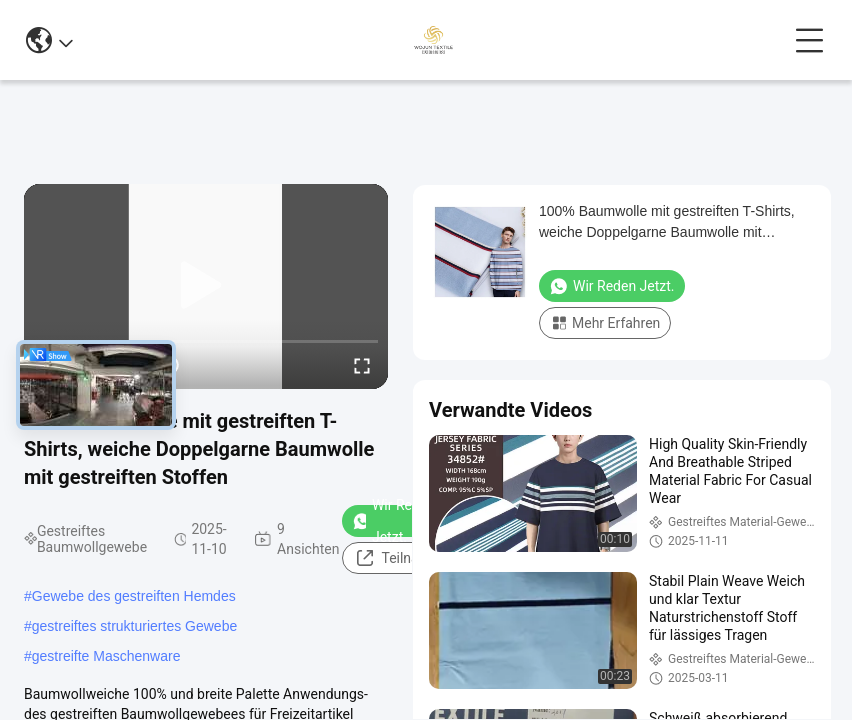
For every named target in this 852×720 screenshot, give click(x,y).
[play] (206, 286)
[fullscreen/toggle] (362, 365)
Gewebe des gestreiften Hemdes (134, 596)
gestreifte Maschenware (106, 656)
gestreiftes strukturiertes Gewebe (134, 626)
